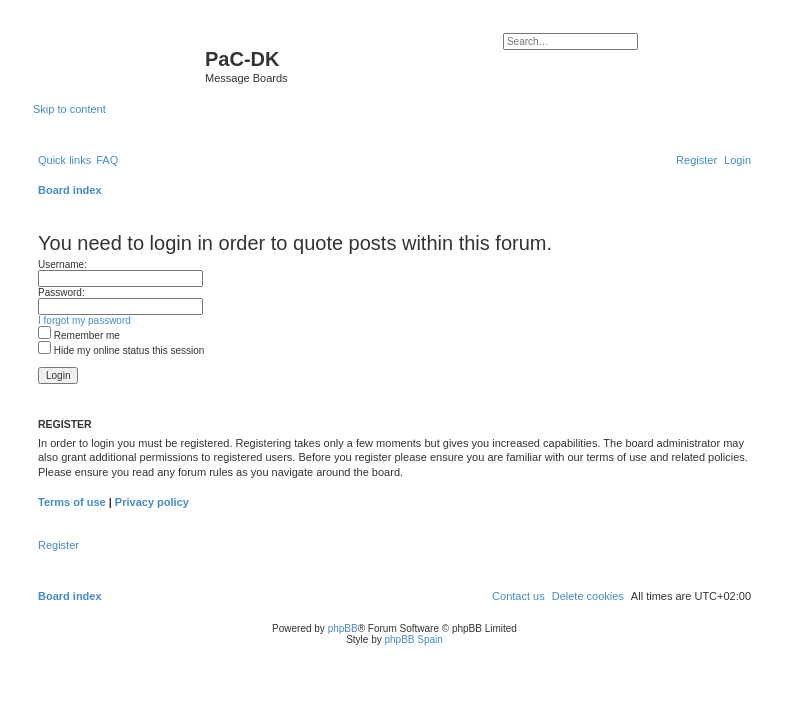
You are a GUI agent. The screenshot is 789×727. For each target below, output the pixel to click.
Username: (62, 264)
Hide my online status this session (121, 350)
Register (58, 545)
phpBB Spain (413, 639)
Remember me (79, 335)
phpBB (343, 628)
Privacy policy (152, 502)
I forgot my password (84, 320)
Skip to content (69, 109)
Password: (61, 292)
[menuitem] (107, 160)
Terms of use (72, 502)
